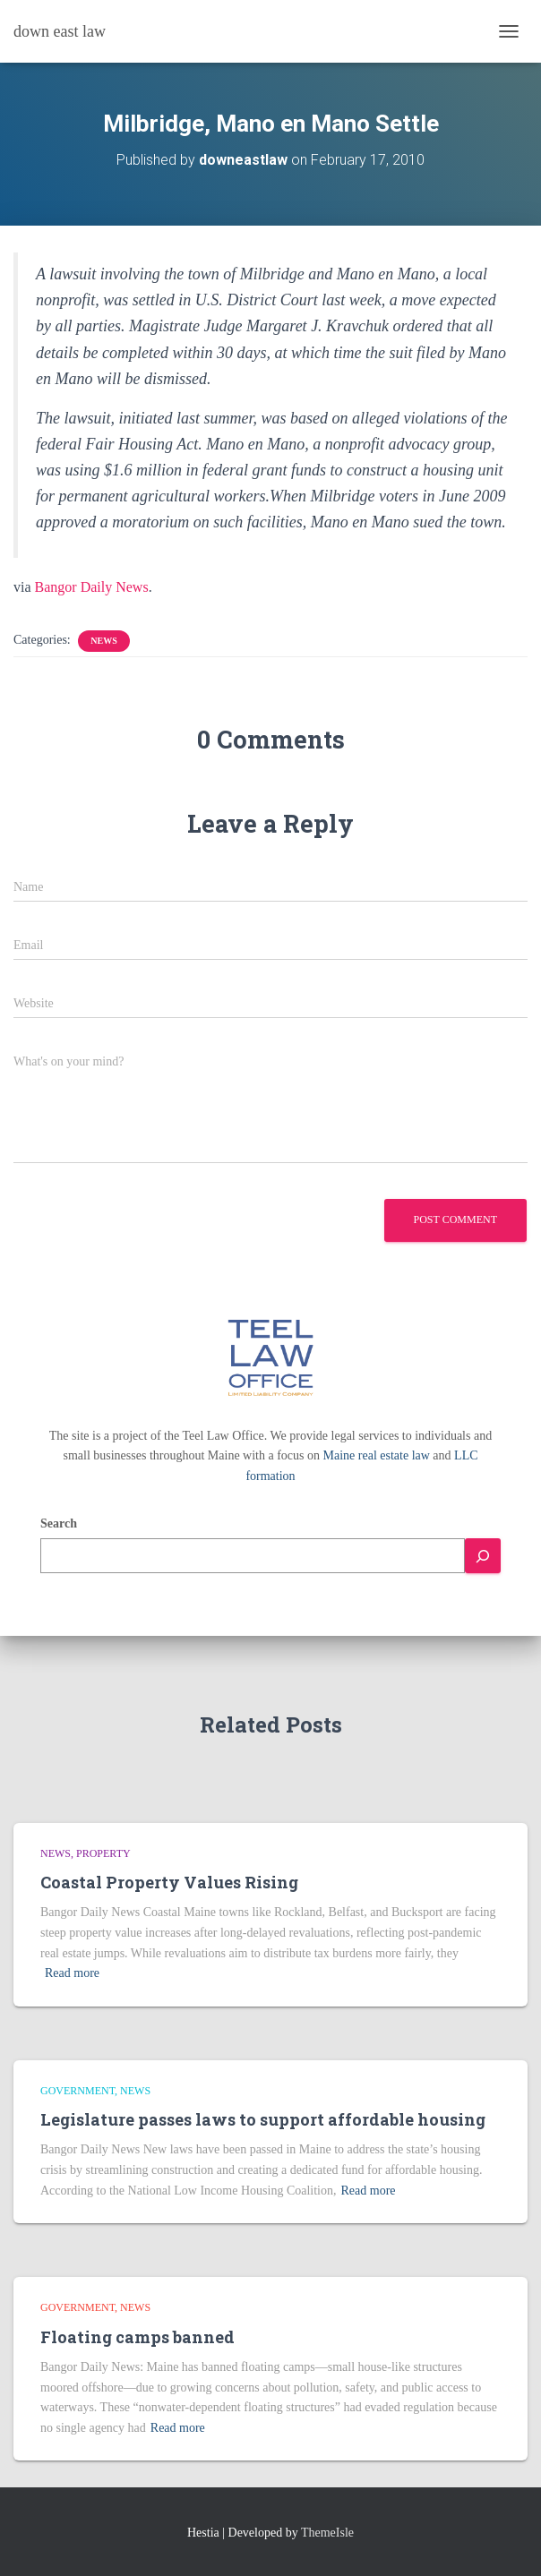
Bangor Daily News (92, 587)
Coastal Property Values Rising (169, 1882)
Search (58, 1523)
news (103, 641)
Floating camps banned (137, 2337)
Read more (72, 1973)
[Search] (483, 1555)
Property (103, 1853)
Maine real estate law (376, 1455)
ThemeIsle (327, 2532)
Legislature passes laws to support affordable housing (262, 2119)
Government (77, 2090)
